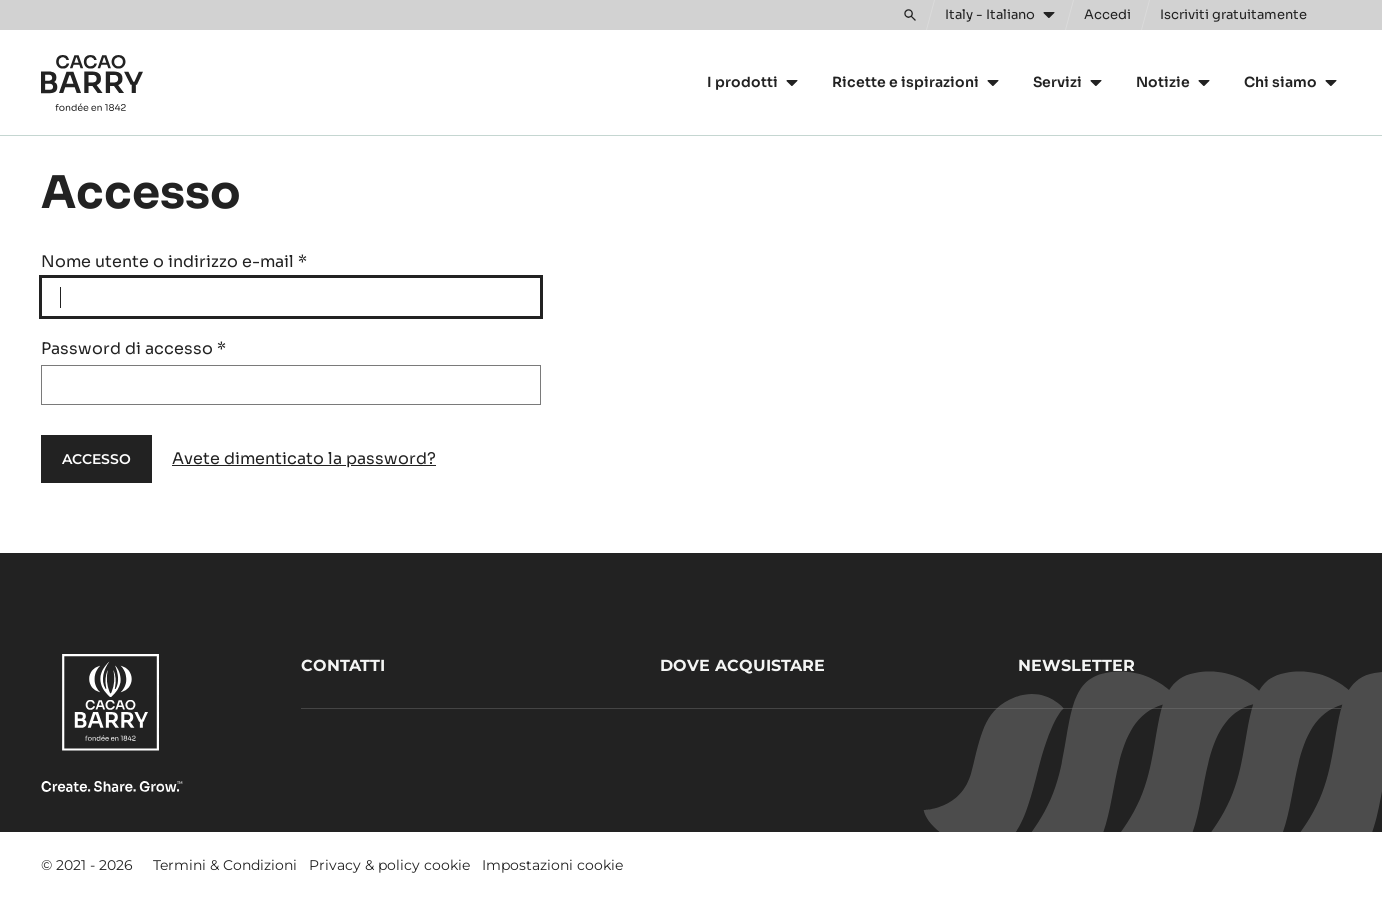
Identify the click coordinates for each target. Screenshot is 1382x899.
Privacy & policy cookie (389, 865)
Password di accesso (133, 348)
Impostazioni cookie (552, 865)
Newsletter (1076, 665)
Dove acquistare (742, 665)
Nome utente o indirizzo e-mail (174, 261)
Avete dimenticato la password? (304, 458)
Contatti (343, 665)
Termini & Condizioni (225, 865)
